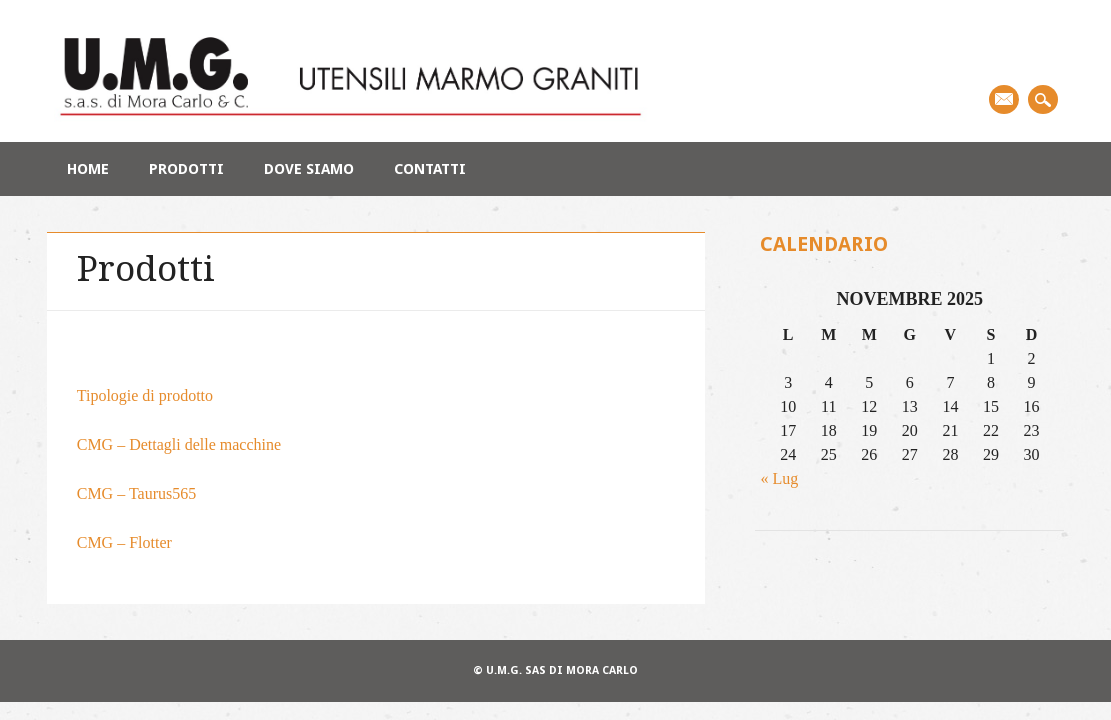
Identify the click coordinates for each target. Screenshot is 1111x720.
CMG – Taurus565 (136, 493)
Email (1004, 99)
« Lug (779, 478)
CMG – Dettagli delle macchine (179, 444)
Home (88, 169)
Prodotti (186, 169)
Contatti (430, 169)
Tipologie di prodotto (145, 395)
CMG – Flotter (124, 542)
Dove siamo (309, 169)
